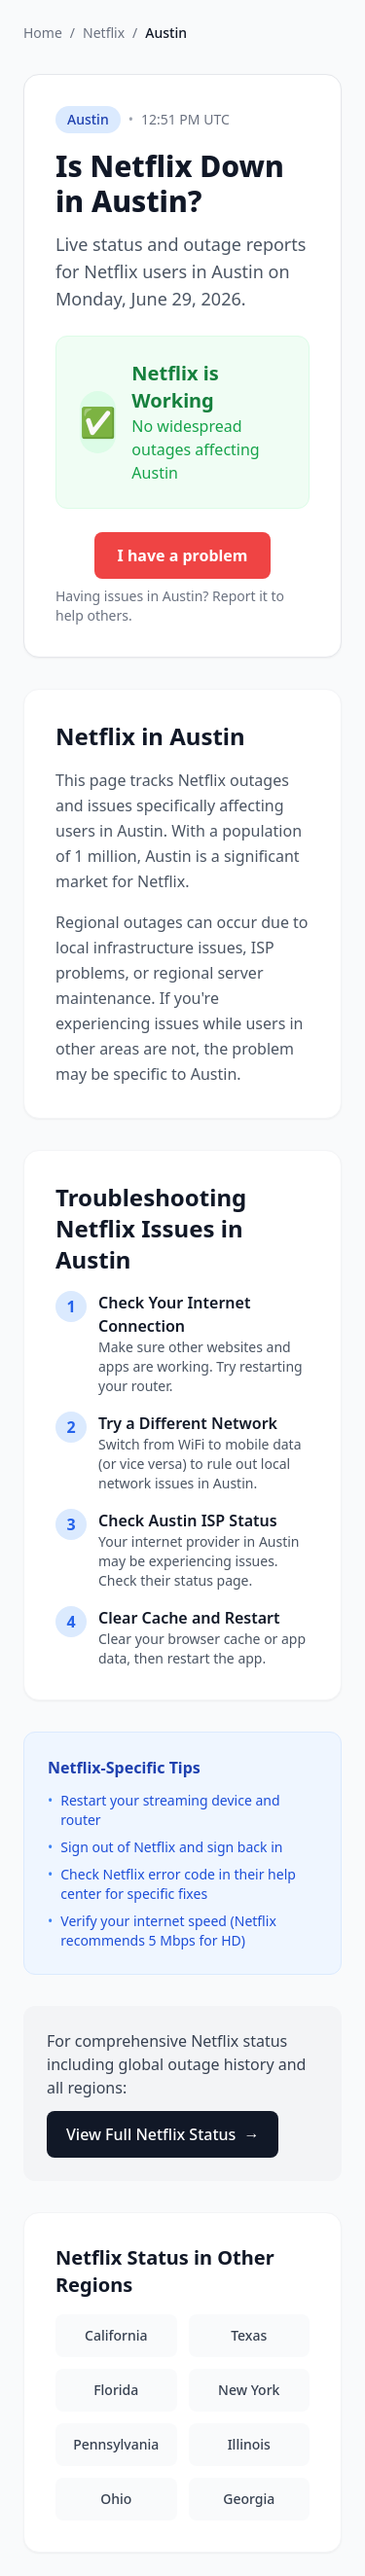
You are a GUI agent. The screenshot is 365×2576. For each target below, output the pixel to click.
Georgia (248, 2498)
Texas (249, 2335)
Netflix (104, 32)
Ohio (115, 2498)
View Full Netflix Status (162, 2134)
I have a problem (183, 555)
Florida (115, 2389)
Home (42, 32)
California (116, 2335)
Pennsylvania (116, 2444)
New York (248, 2389)
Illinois (249, 2444)
